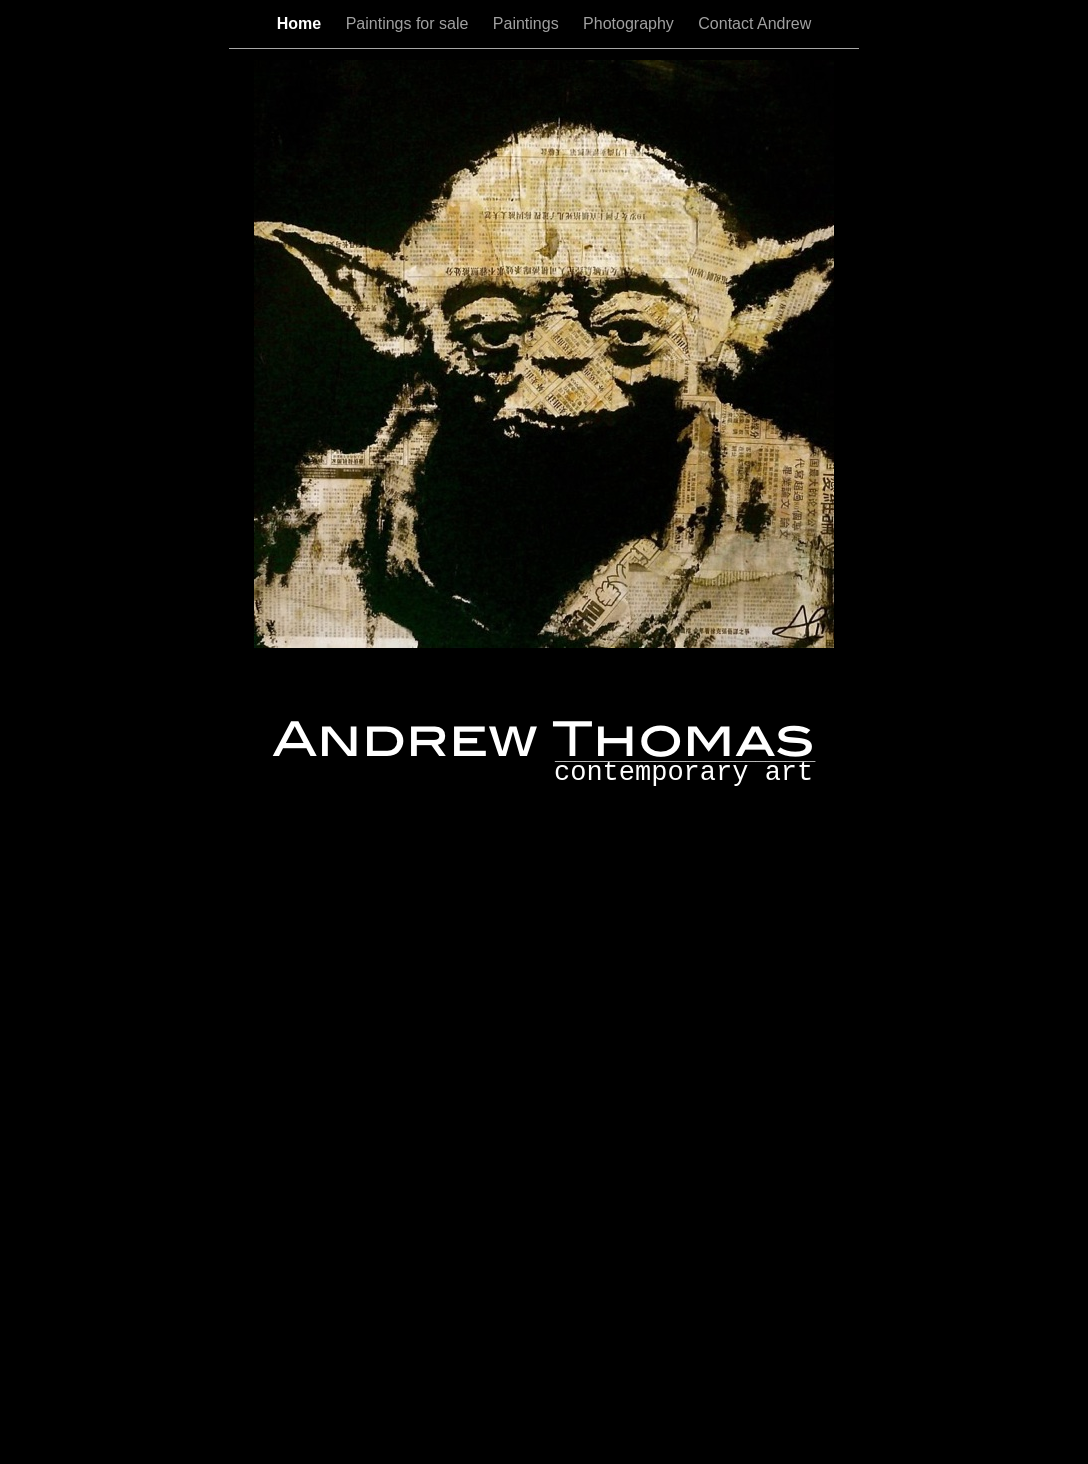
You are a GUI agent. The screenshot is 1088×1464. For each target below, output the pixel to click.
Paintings (528, 23)
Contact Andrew (754, 23)
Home (301, 23)
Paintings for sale (409, 23)
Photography (630, 23)
